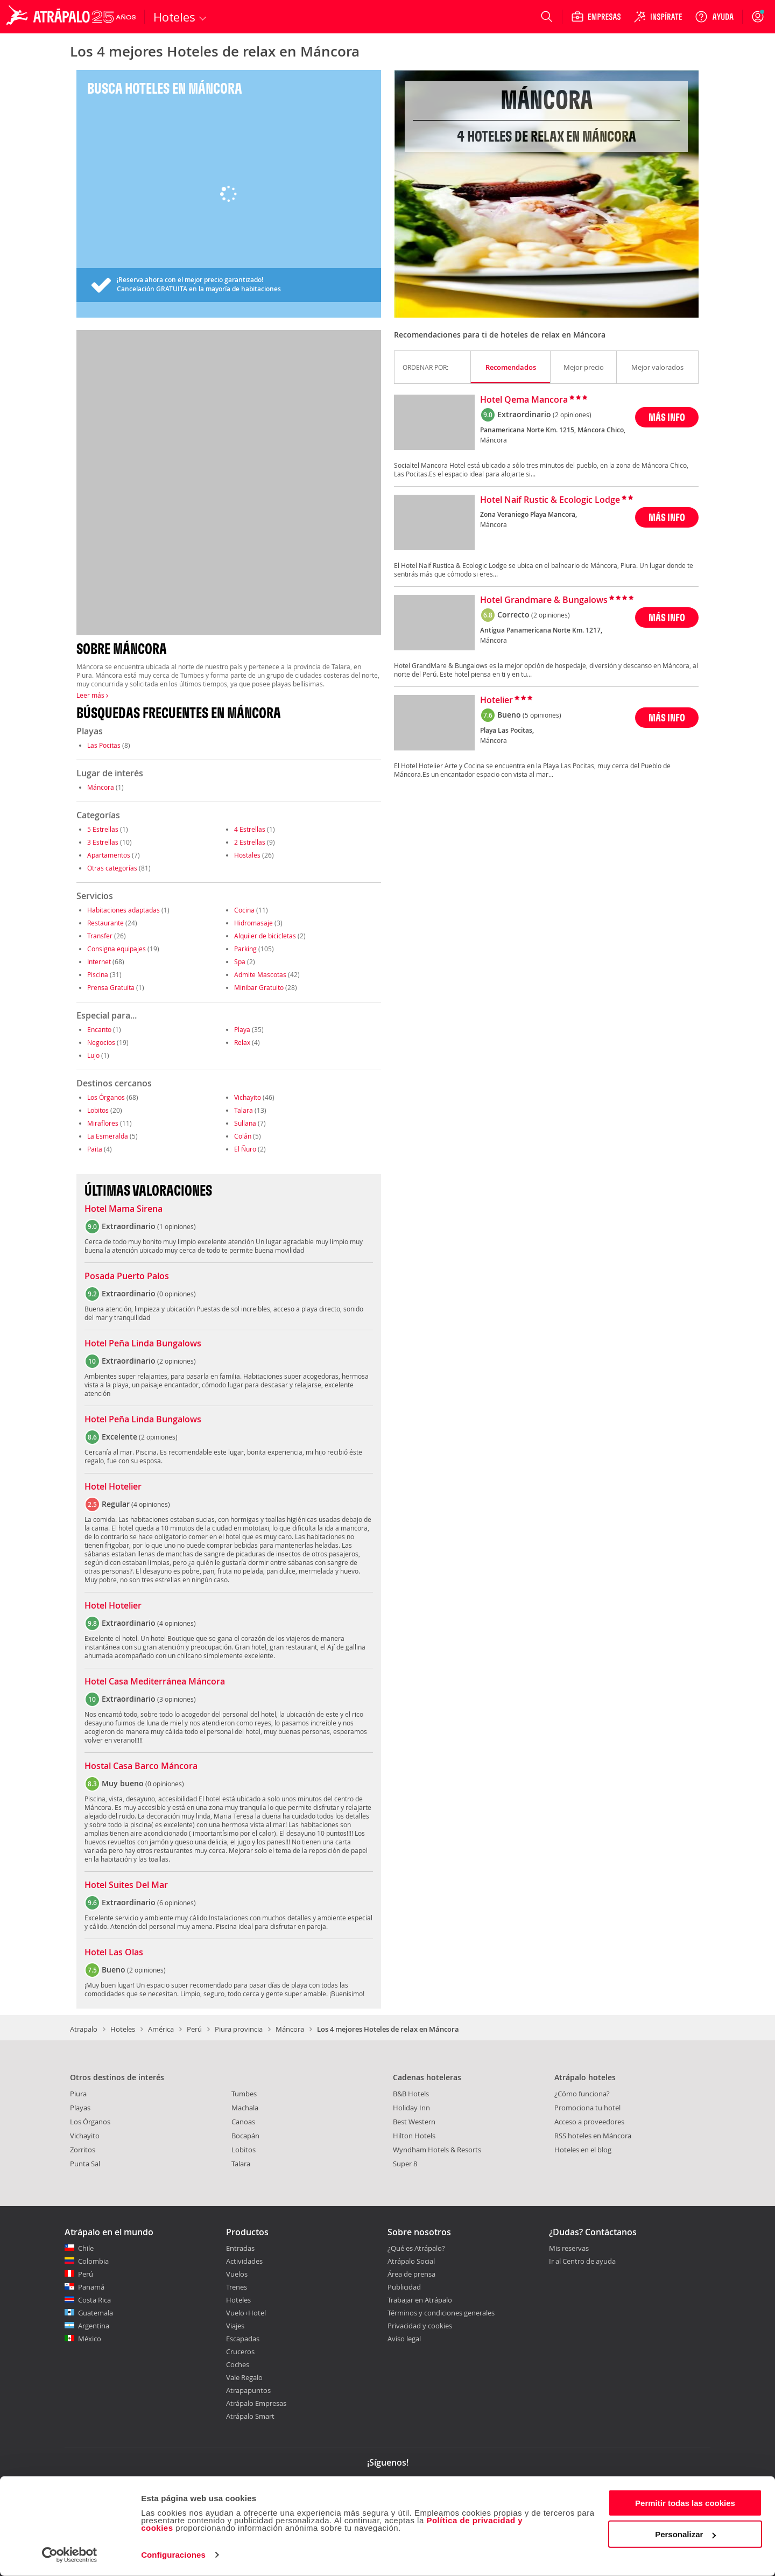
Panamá (91, 2287)
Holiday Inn (411, 2107)
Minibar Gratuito (259, 987)
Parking (245, 948)
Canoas (243, 2121)
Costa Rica (94, 2300)
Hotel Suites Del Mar (126, 1885)
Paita (94, 1149)
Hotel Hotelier (113, 1487)
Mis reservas (569, 2248)
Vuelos (237, 2274)
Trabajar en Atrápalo (420, 2300)
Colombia (93, 2261)
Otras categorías (112, 868)
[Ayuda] (714, 16)
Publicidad (404, 2287)
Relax (242, 1042)
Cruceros (240, 2351)
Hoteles (122, 2029)
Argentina (93, 2326)
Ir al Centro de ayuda (582, 2261)
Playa (242, 1029)
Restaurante (105, 922)
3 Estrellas (102, 842)
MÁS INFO (667, 417)
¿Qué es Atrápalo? (416, 2248)
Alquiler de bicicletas (265, 935)
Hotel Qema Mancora (524, 400)
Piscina (97, 974)
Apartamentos (108, 855)
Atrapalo (83, 2029)
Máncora (100, 787)
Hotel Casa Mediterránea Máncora (154, 1681)
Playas (80, 2107)
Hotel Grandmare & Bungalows (544, 600)
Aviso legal (404, 2338)
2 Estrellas (249, 842)
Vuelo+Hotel (246, 2313)
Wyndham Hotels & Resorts (437, 2149)
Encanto (99, 1029)
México (89, 2338)
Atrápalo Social (411, 2261)
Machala (244, 2107)
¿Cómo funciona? (582, 2093)
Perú (194, 2029)
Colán (242, 1136)
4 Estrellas (249, 829)
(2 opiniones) (572, 414)
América (161, 2029)
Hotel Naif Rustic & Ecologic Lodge (550, 500)
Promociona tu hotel (587, 2107)
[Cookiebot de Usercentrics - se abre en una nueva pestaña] (70, 2555)
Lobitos (98, 1110)
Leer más (92, 695)
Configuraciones (173, 2554)
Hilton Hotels (414, 2135)
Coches (237, 2364)
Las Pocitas (104, 745)
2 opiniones (176, 1361)
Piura (78, 2093)
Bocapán (245, 2135)
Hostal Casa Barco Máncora (141, 1766)
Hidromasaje (253, 922)
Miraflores (102, 1123)
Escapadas (242, 2338)
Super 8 (405, 2163)
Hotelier (496, 700)
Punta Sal (85, 2163)
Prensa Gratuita (111, 987)
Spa (239, 961)
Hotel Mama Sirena (123, 1209)
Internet (99, 961)
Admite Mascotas (260, 974)
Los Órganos (106, 1097)
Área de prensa (411, 2274)
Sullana (245, 1123)
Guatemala (95, 2313)
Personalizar (685, 2534)
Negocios (101, 1042)
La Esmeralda (107, 1136)
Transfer (99, 935)
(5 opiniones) (542, 715)
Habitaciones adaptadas (123, 910)
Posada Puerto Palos (126, 1276)
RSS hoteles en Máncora (592, 2135)
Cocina (244, 910)
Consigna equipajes (116, 948)
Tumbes (244, 2093)
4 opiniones (150, 1504)
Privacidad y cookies (420, 2326)
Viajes (235, 2326)
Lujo (93, 1055)
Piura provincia (239, 2029)
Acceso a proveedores (589, 2121)
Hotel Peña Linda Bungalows (142, 1343)
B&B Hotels (411, 2093)
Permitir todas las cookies (685, 2503)
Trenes (236, 2287)
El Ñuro (245, 1149)
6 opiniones (176, 1902)
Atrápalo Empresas (256, 2403)
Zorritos (82, 2149)
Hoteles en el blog (582, 2149)
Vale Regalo (244, 2377)
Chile (86, 2248)
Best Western (414, 2121)
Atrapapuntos (248, 2390)
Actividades (244, 2261)
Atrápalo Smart (250, 2416)
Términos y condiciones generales (441, 2313)
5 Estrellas (102, 829)
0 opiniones (176, 1293)
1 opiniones (176, 1226)
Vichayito (247, 1097)
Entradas (240, 2248)
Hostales (247, 855)
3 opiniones (176, 1699)
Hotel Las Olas (113, 1952)
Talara (243, 1110)
